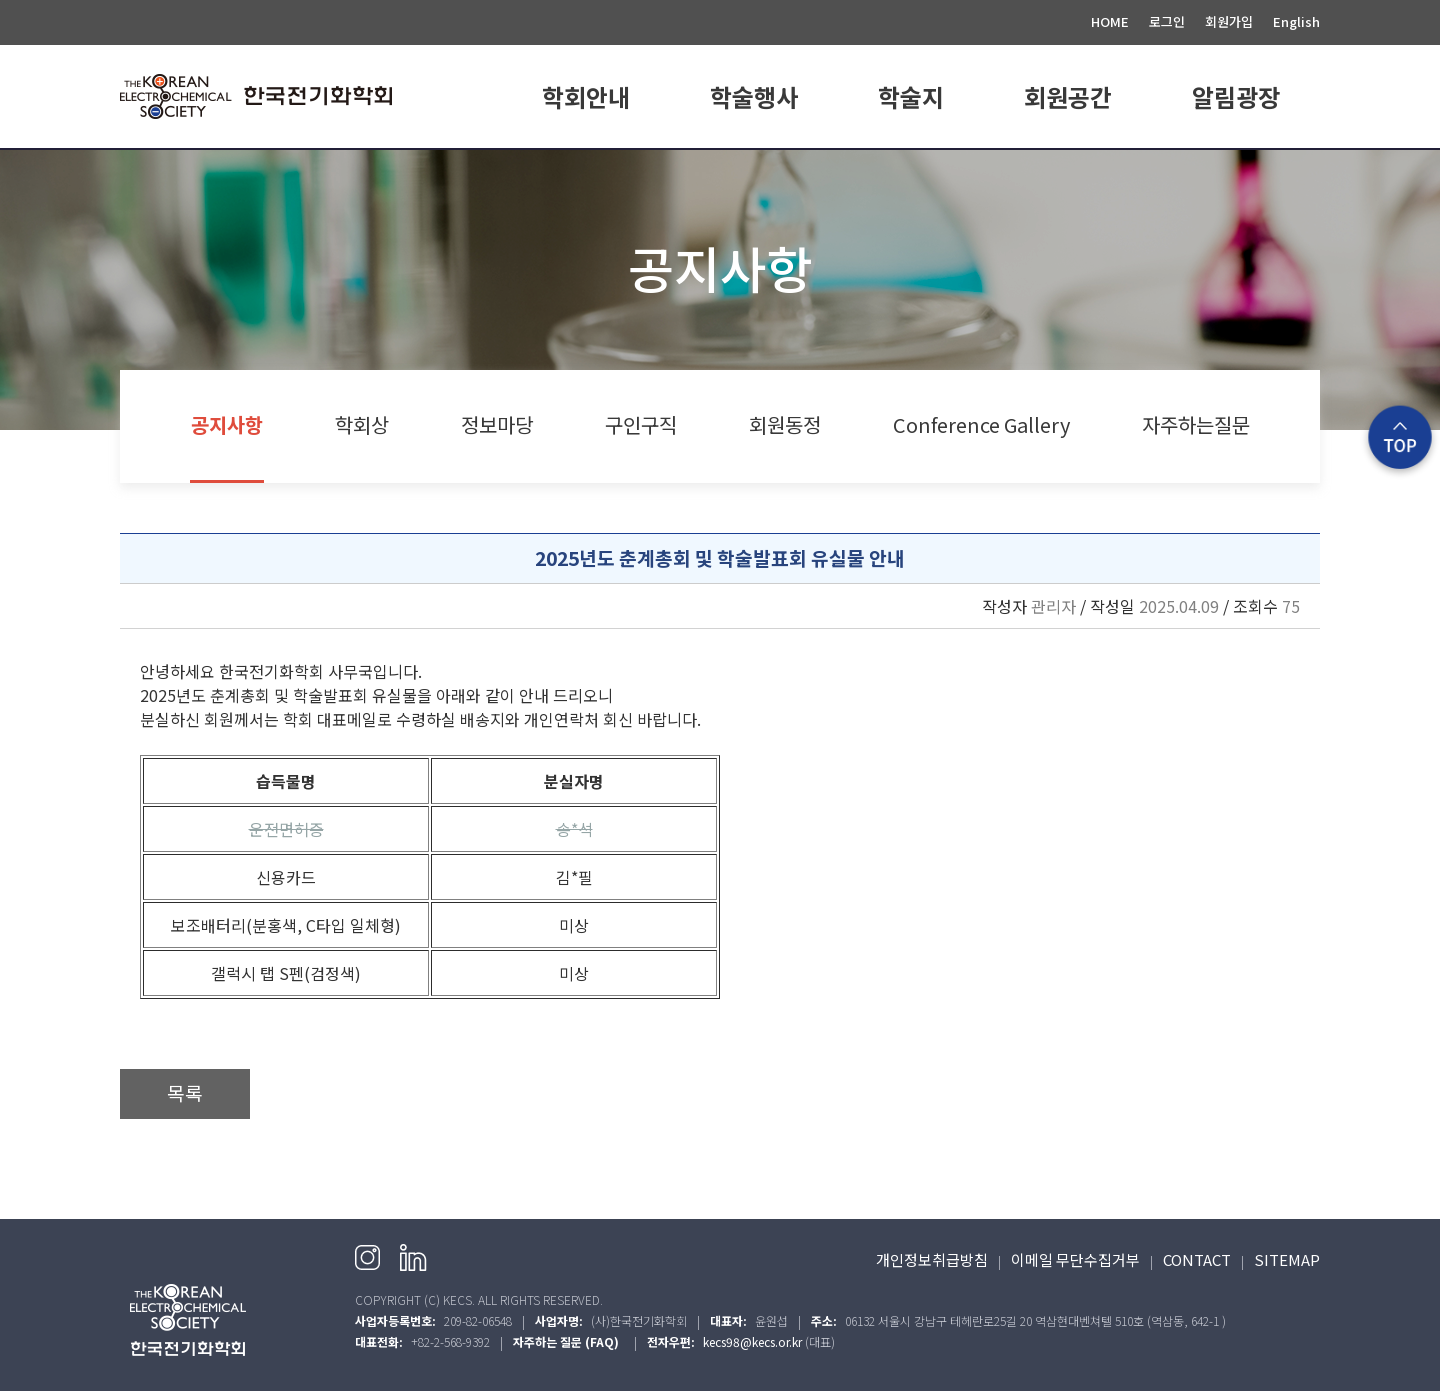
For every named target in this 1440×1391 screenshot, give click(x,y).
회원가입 (1229, 21)
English (1296, 21)
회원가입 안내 (1068, 173)
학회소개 (586, 173)
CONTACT (1197, 1259)
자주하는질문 (1196, 424)
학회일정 (754, 173)
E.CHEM (911, 173)
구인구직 (641, 424)
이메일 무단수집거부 (1075, 1259)
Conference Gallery (981, 424)
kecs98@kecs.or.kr (752, 1341)
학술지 (911, 96)
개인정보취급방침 (932, 1259)
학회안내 (586, 96)
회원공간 (1068, 96)
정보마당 (497, 424)
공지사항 (1236, 173)
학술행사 (754, 96)
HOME (1110, 21)
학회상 (362, 424)
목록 (185, 1093)
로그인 (1167, 21)
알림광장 (1236, 96)
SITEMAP (1287, 1259)
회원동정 (785, 424)
